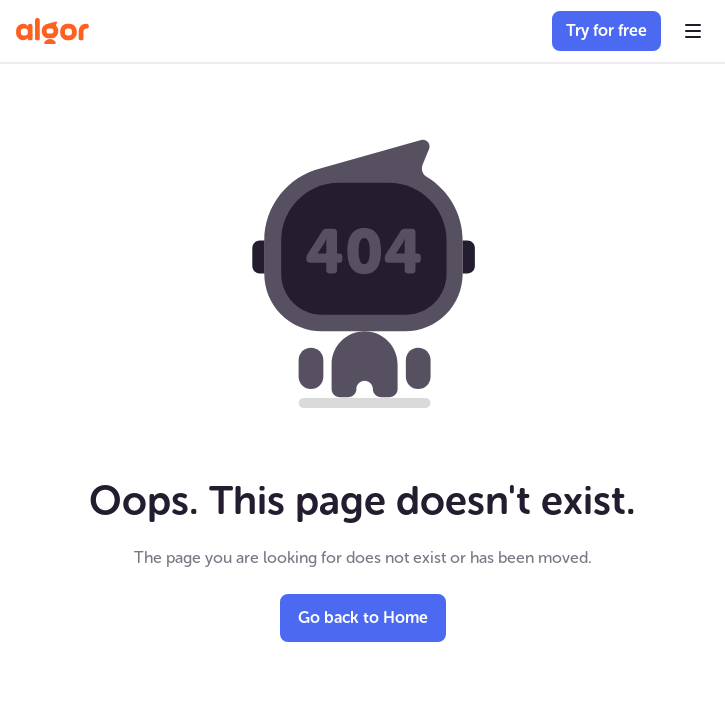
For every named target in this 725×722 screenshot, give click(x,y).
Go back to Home (363, 617)
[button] (693, 31)
